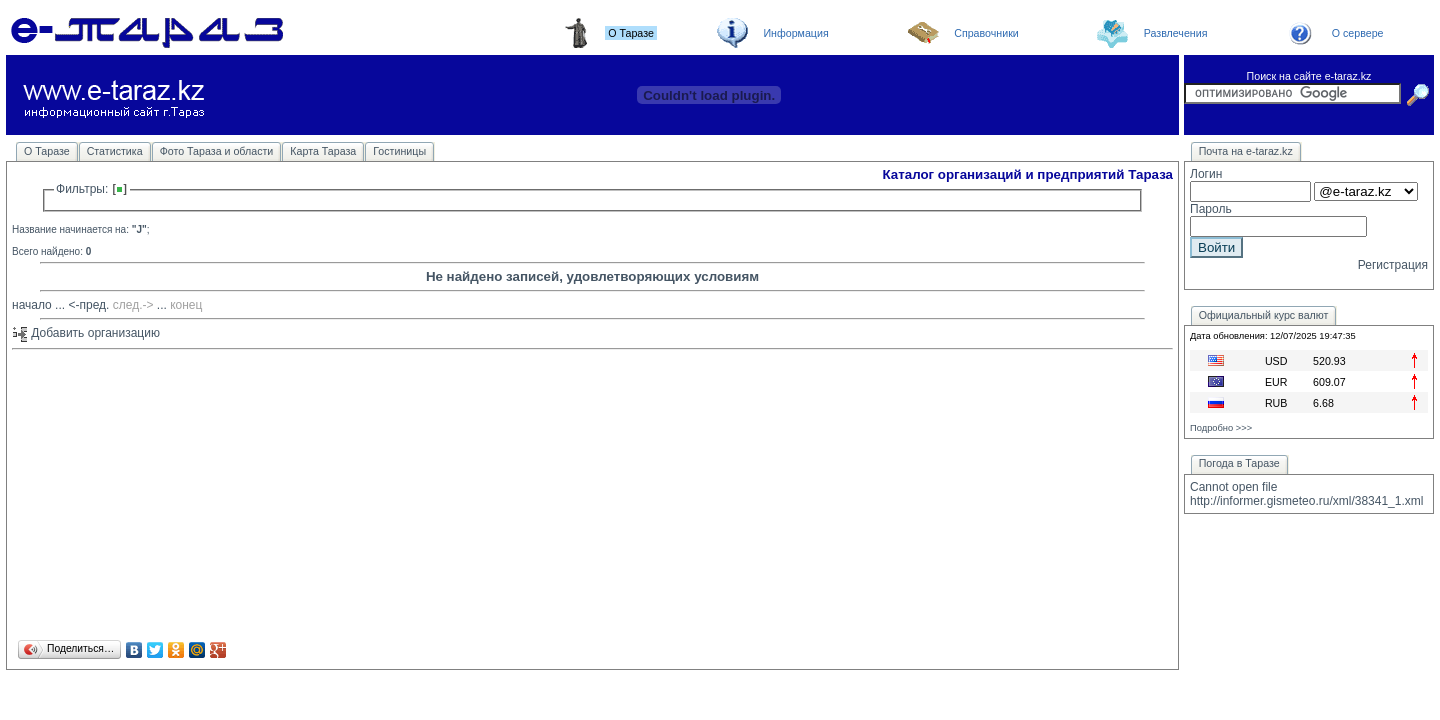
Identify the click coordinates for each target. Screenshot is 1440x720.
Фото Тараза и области (217, 151)
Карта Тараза (323, 151)
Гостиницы (399, 151)
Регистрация (1393, 265)
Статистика (115, 151)
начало (32, 305)
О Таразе (47, 151)
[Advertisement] (592, 496)
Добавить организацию (86, 333)
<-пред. (88, 305)
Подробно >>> (1221, 428)
